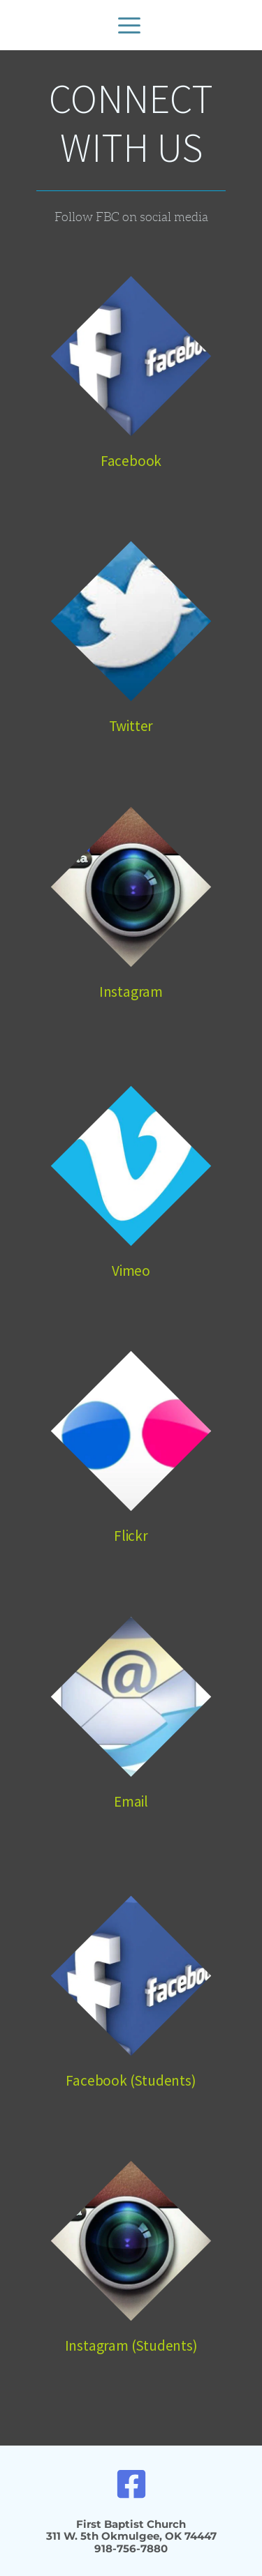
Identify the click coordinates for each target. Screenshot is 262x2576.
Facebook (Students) (131, 2080)
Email (131, 1801)
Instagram (131, 991)
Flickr (131, 1535)
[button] (129, 25)
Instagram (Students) (131, 2345)
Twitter (131, 725)
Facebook (131, 460)
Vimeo (131, 1270)
